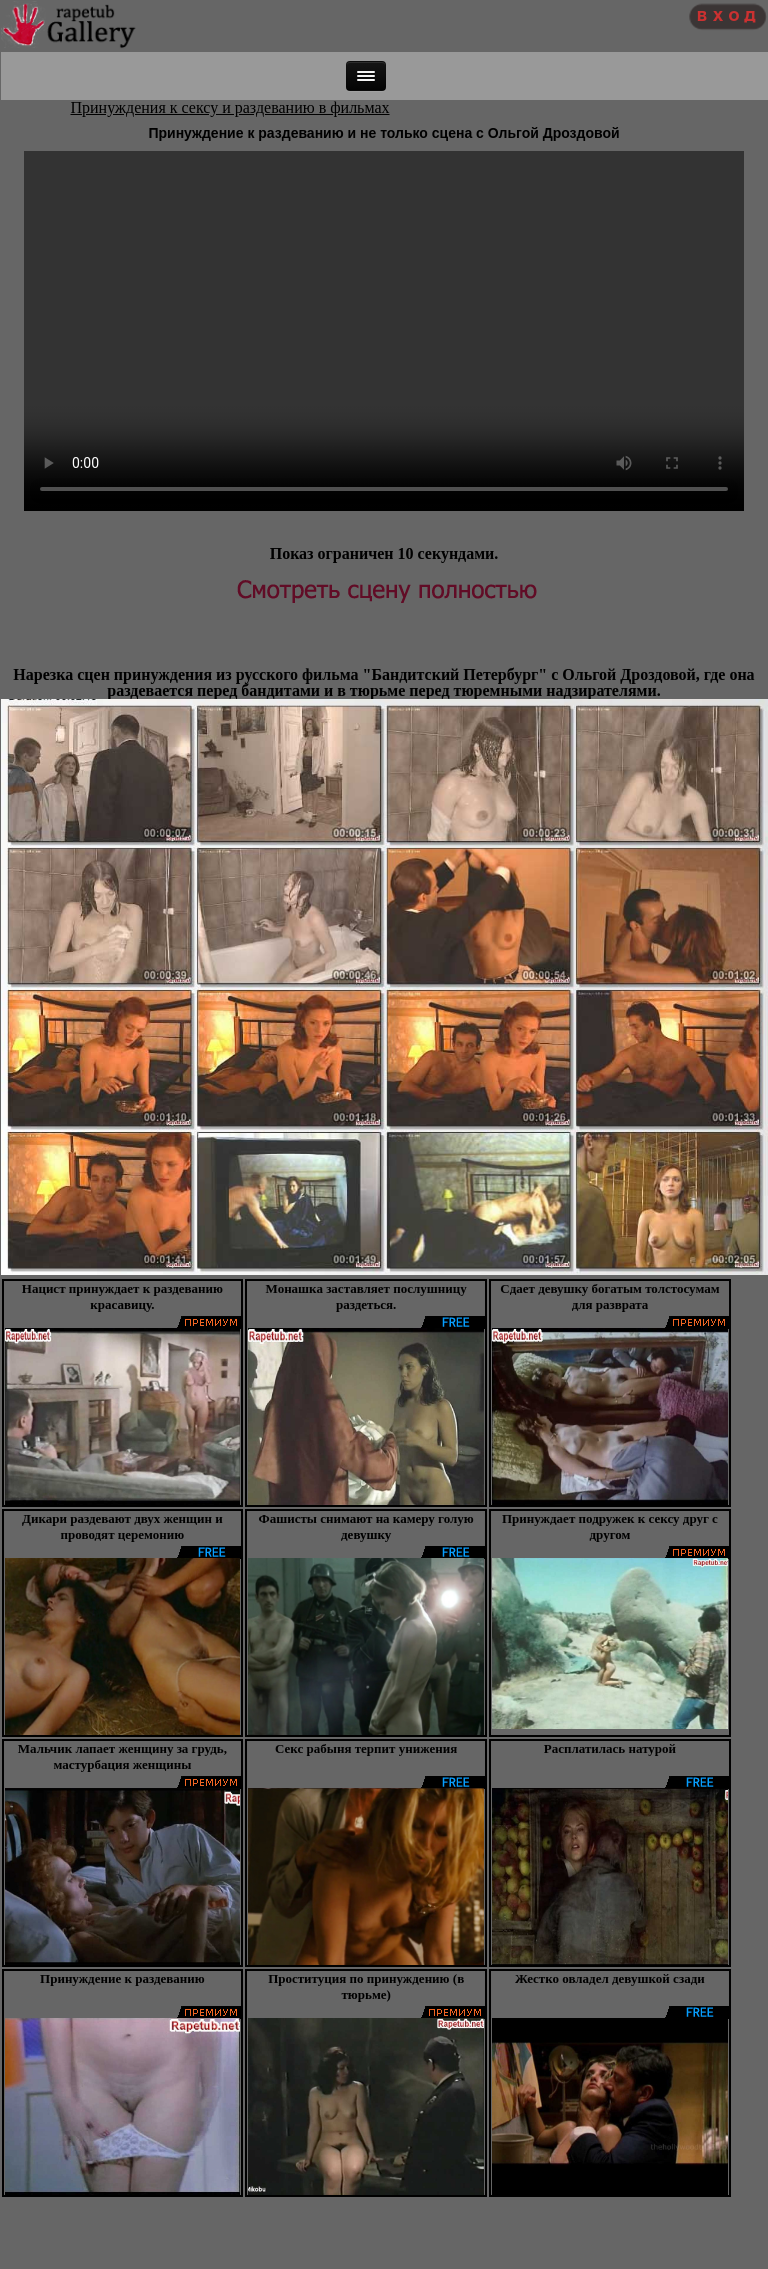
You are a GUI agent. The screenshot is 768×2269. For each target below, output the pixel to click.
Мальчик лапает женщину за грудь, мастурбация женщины (122, 1756)
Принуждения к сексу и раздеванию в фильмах (230, 107)
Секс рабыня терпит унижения (366, 1748)
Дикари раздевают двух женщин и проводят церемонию (122, 1526)
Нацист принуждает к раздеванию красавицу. (122, 1296)
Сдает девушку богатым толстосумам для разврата (609, 1296)
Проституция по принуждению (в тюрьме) (366, 1986)
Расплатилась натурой (610, 1748)
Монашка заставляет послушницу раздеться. (366, 1296)
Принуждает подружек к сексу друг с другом (610, 1526)
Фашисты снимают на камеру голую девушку (366, 1526)
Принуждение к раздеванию (122, 1978)
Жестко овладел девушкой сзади (610, 1978)
